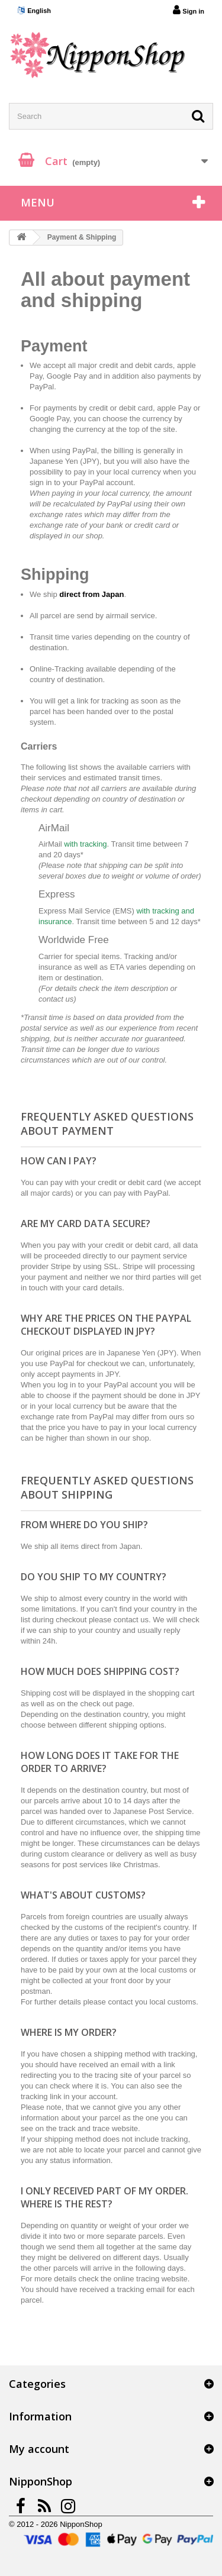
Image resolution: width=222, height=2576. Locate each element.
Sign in (188, 10)
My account (39, 2449)
